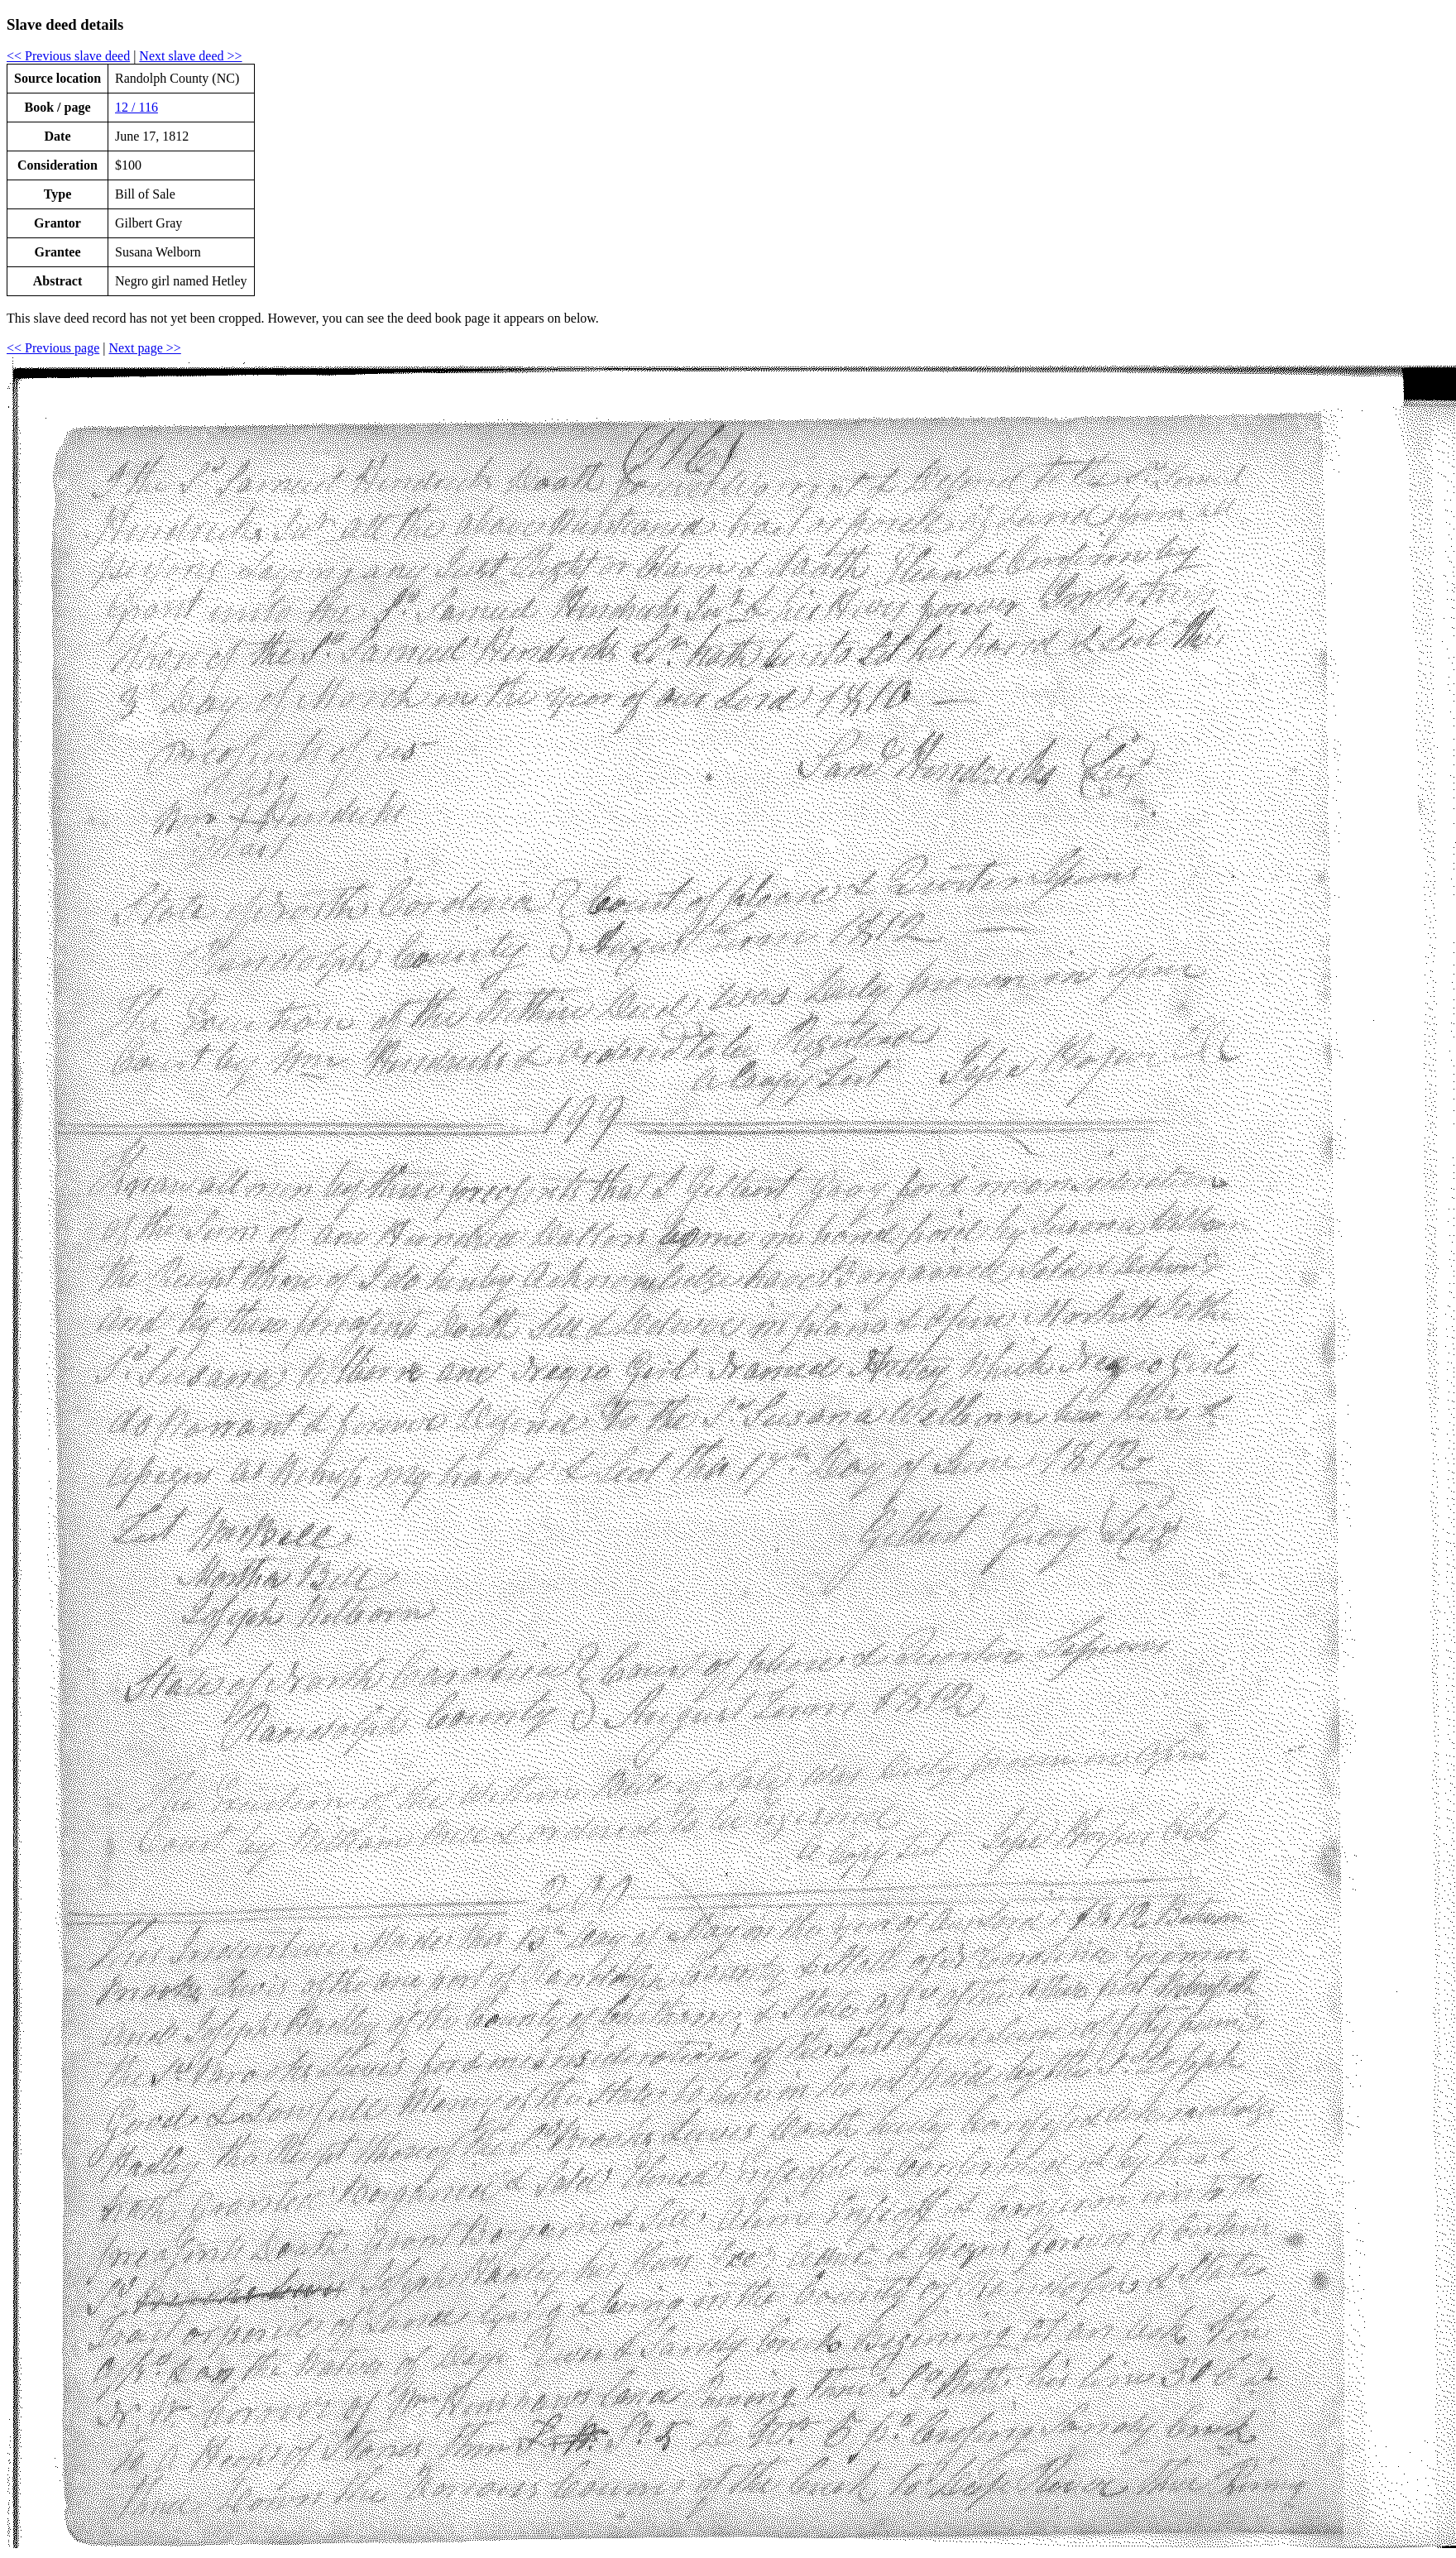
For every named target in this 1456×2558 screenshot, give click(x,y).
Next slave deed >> (190, 56)
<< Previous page (53, 348)
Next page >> (144, 348)
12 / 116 (136, 107)
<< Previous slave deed (68, 56)
